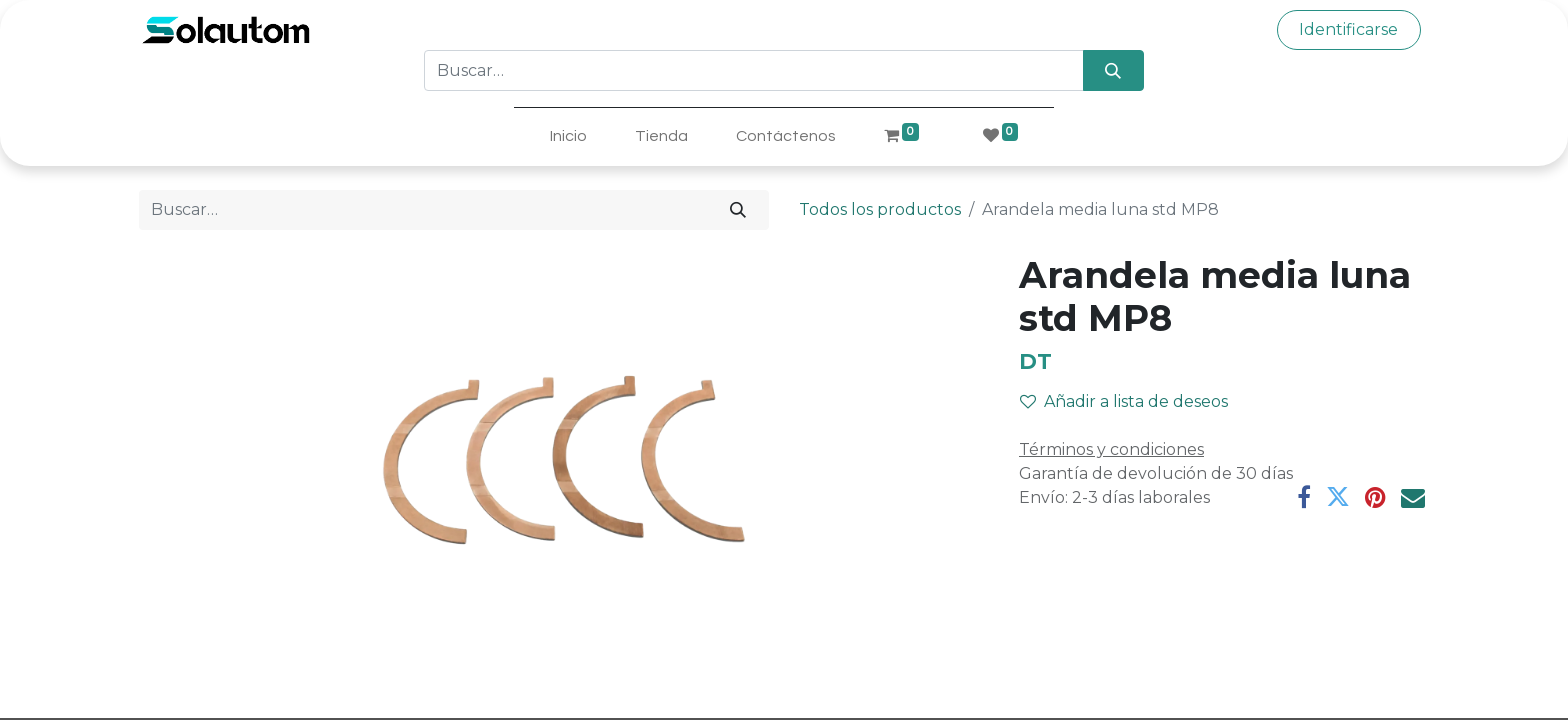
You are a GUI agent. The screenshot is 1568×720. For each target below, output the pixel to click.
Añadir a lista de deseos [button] (1124, 401)
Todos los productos (880, 209)
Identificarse (1348, 29)
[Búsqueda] (1113, 70)
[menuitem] (568, 136)
